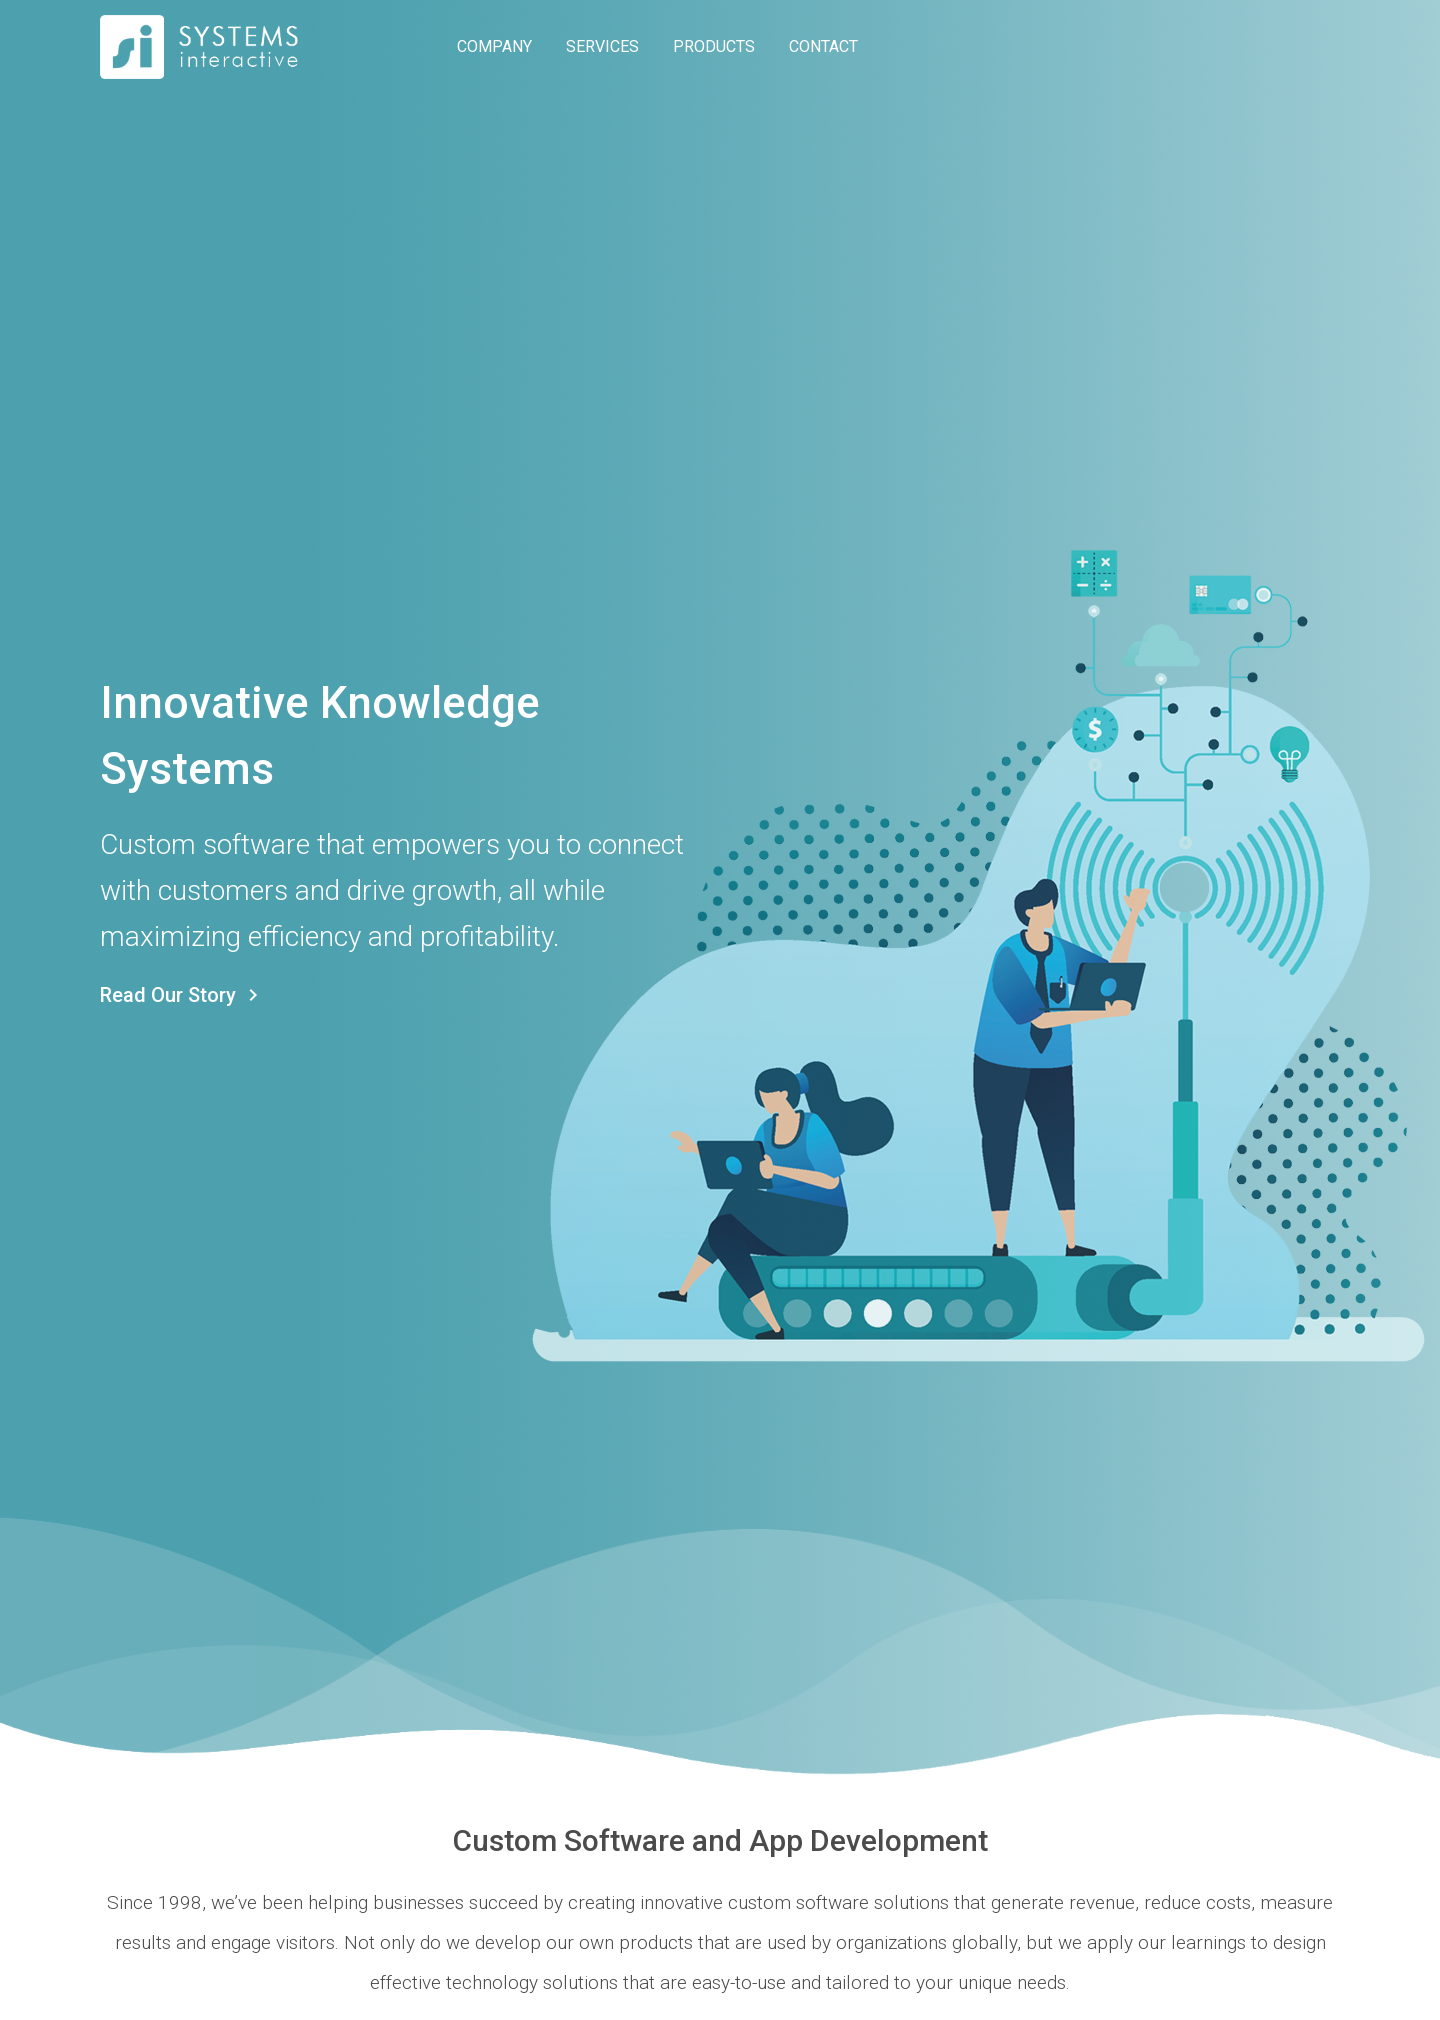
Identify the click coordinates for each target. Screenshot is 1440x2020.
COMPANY (494, 46)
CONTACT (823, 46)
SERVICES (602, 46)
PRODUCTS (714, 46)
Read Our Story (182, 995)
